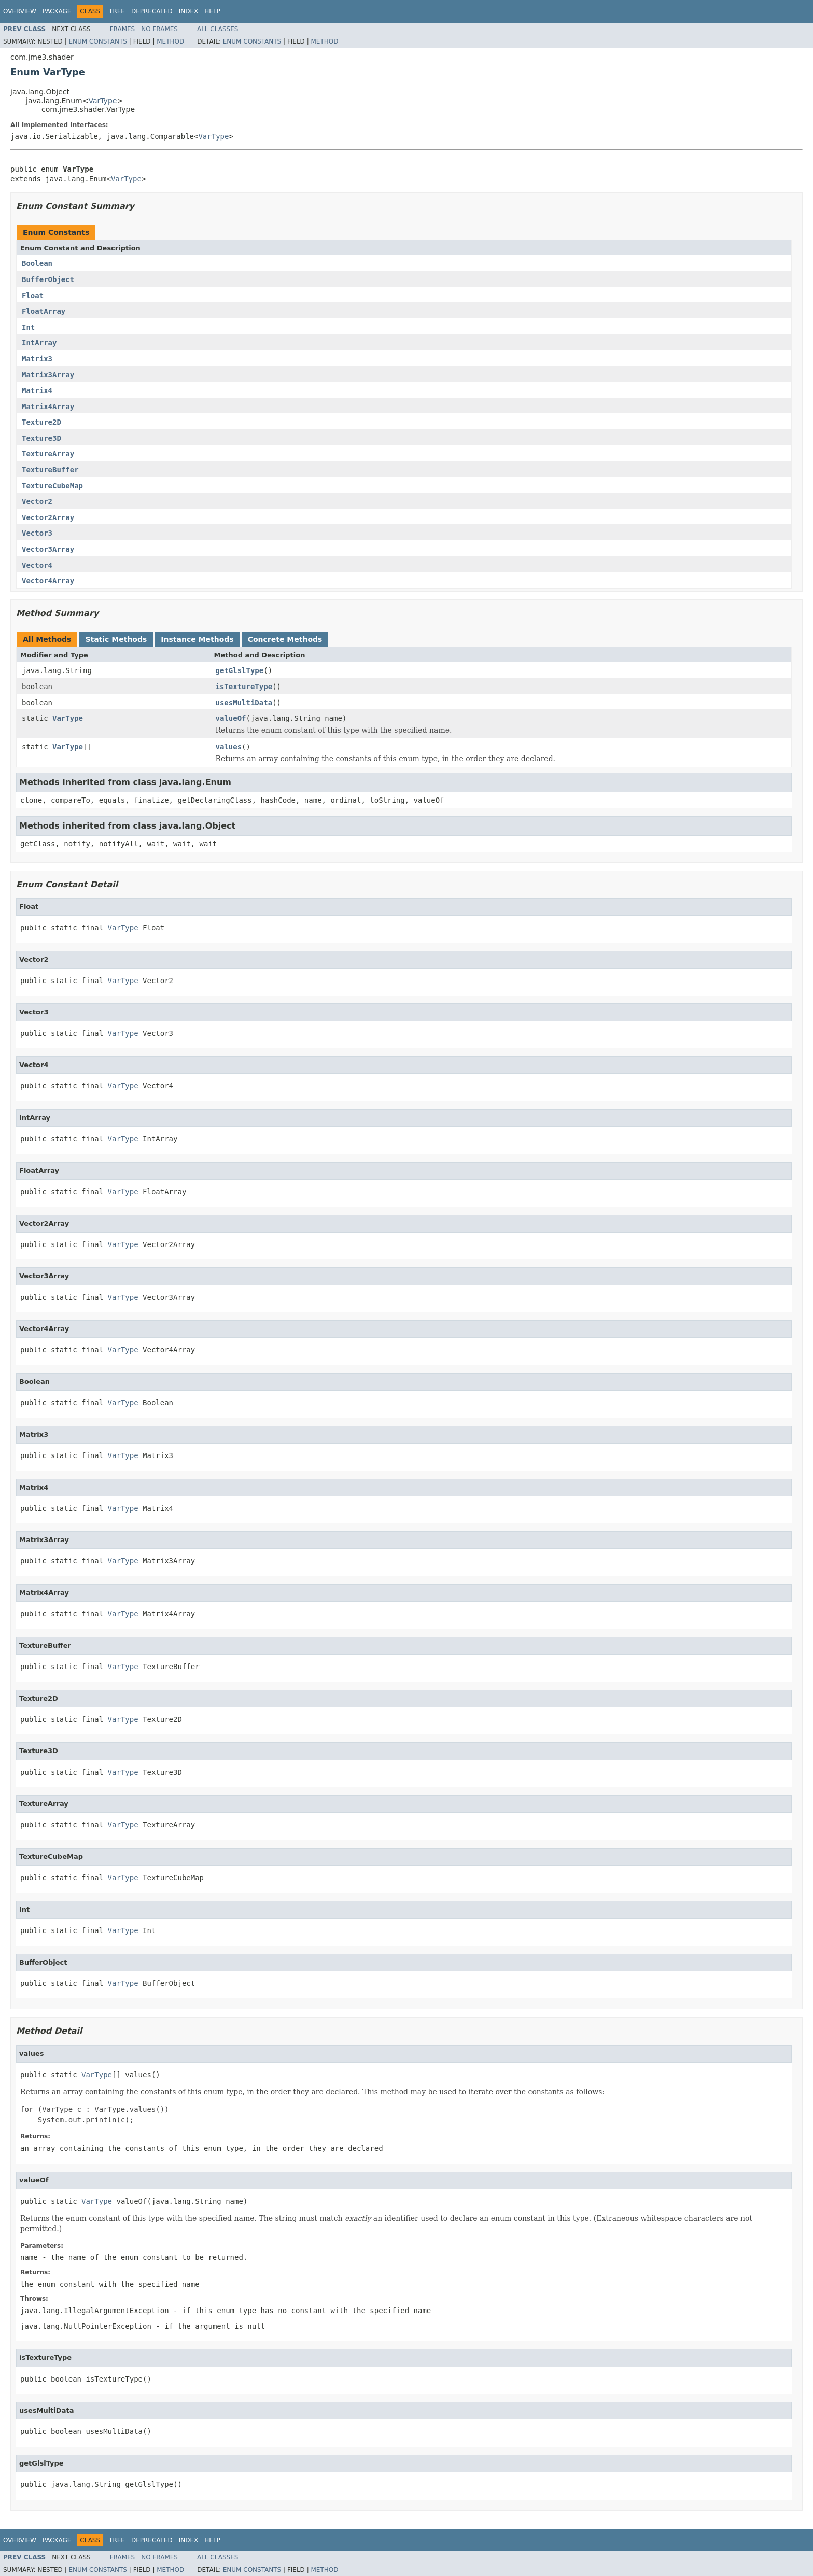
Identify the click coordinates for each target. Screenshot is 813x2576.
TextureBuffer (50, 470)
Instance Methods (197, 639)
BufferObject (48, 279)
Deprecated (152, 11)
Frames (122, 29)
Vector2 (37, 501)
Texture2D (41, 422)
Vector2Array (48, 517)
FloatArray (43, 311)
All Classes (217, 29)
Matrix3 (37, 359)
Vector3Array (48, 549)
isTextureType (244, 686)
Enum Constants (97, 41)
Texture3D (41, 438)
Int (28, 327)
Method (170, 41)
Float (33, 295)
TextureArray (48, 454)
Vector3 (37, 533)
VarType (102, 100)
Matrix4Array (48, 406)
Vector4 (37, 565)
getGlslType (240, 670)
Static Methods (116, 639)
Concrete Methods (285, 639)
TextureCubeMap (52, 486)
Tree (117, 11)
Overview (19, 11)
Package (57, 11)
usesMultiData (244, 702)
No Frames (159, 29)
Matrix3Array (48, 375)
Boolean (37, 263)
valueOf (231, 718)
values (229, 747)
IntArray (39, 343)
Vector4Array (48, 581)
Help (212, 11)
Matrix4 (37, 390)
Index (189, 11)
